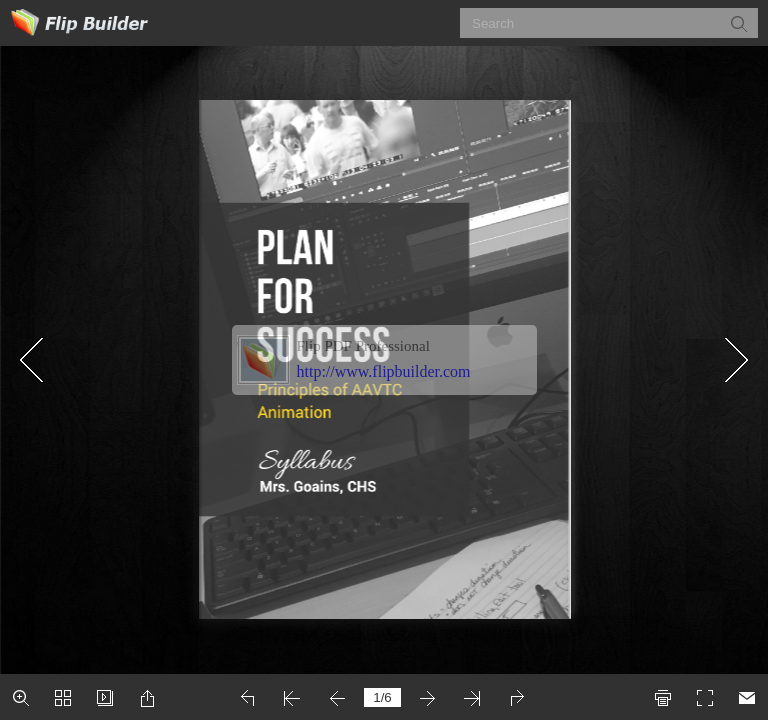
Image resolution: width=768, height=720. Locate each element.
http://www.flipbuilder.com (384, 371)
